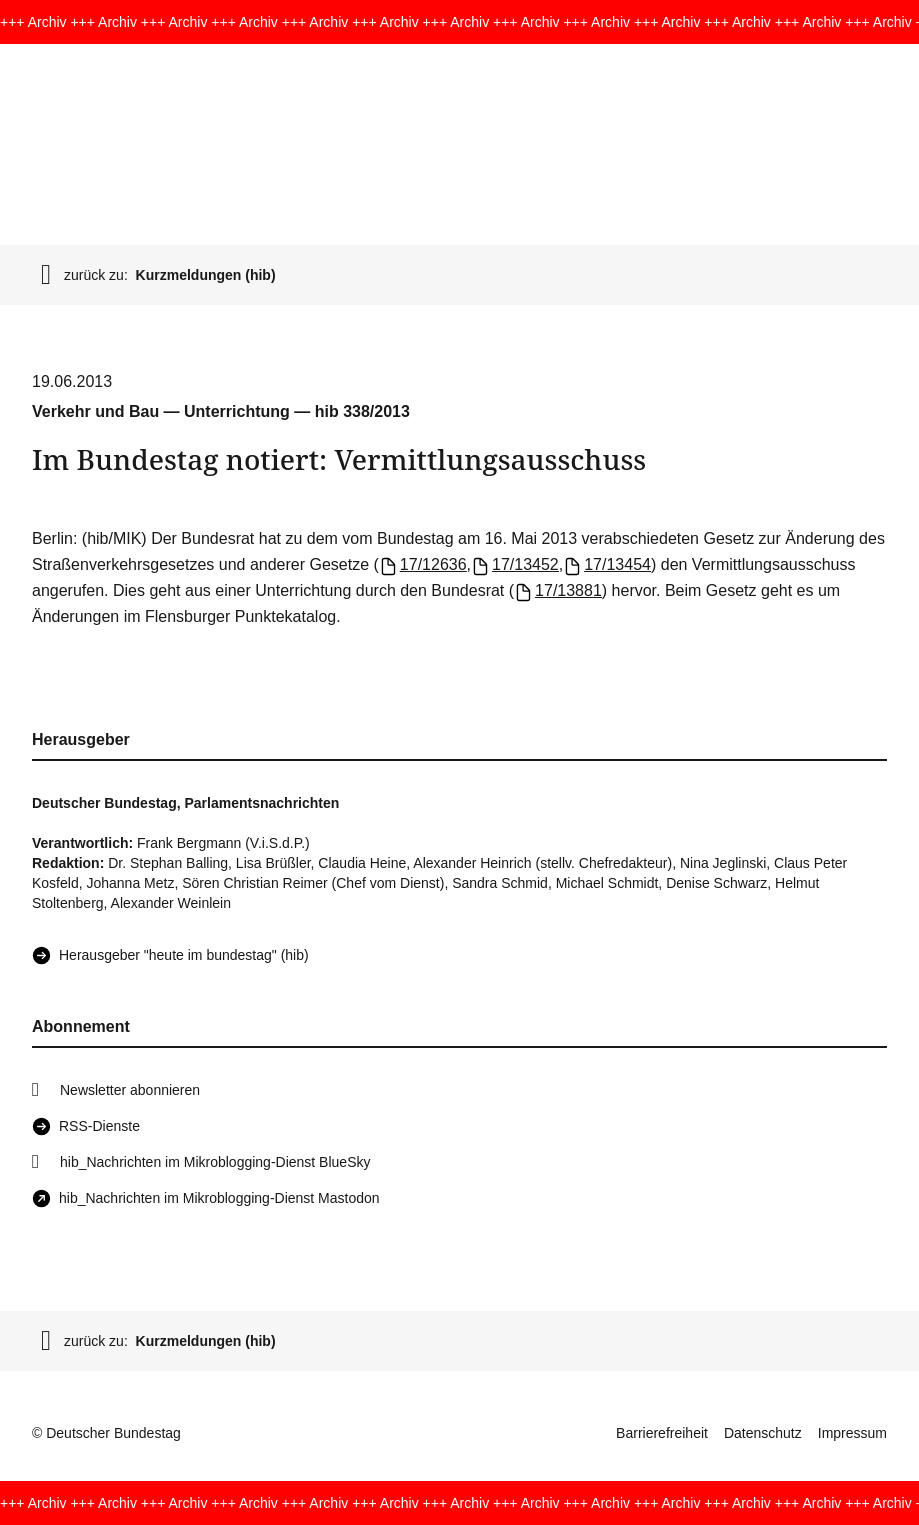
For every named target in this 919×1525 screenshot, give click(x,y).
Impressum (852, 1433)
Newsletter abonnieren (130, 1090)
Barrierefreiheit (662, 1433)
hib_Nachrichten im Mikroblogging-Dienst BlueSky (215, 1162)
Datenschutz (763, 1433)
